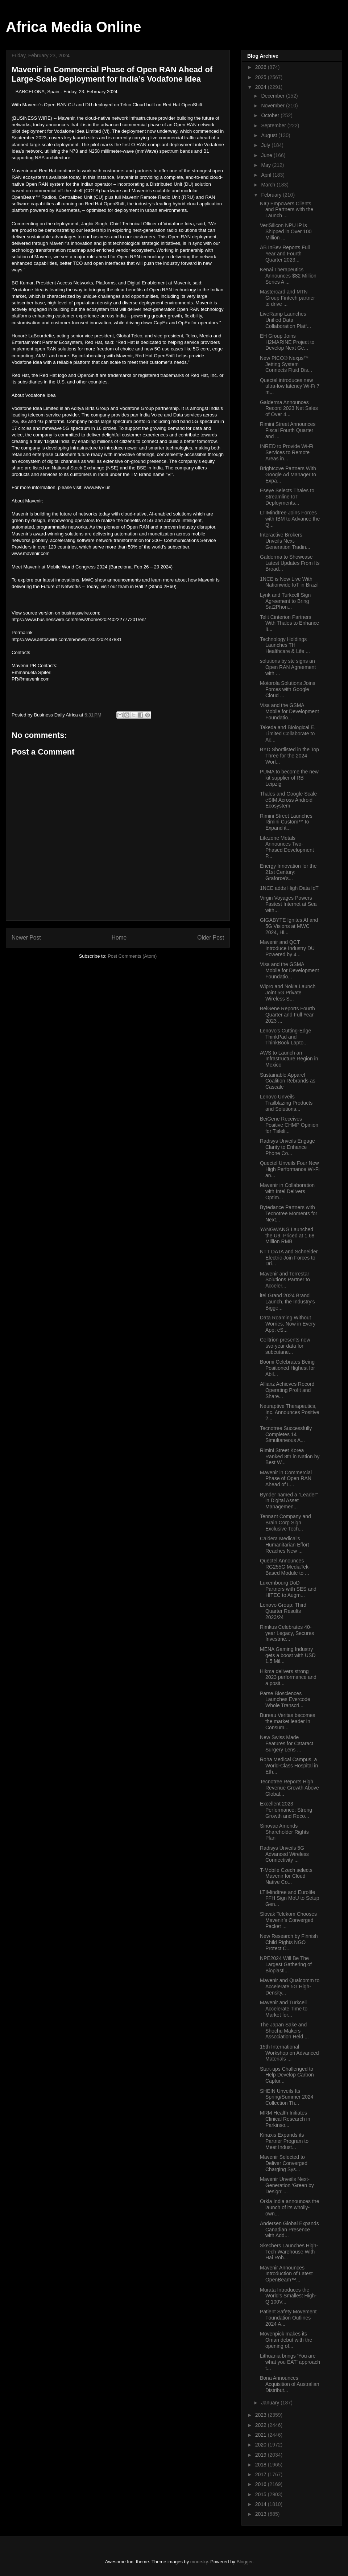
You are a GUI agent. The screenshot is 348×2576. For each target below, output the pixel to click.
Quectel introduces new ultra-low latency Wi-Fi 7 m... (289, 386)
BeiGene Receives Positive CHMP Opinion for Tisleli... (289, 1125)
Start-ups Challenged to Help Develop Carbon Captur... (287, 2075)
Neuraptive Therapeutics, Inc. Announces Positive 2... (289, 1412)
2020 (261, 2445)
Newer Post (26, 937)
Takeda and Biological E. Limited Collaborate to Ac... (287, 733)
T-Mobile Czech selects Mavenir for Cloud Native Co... (286, 1876)
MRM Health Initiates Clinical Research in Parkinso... (285, 2119)
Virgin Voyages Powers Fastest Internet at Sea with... (288, 904)
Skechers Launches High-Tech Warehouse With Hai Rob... (289, 2252)
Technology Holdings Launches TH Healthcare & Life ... (285, 645)
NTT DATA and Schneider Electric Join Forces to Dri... (289, 1258)
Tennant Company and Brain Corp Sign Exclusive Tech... (285, 1522)
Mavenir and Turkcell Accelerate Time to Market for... (283, 2009)
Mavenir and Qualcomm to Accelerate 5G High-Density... (289, 1986)
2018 (261, 2465)
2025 (261, 77)
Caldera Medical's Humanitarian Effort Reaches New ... (284, 1545)
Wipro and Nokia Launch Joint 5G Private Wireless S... (287, 992)
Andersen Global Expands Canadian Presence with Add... (289, 2229)
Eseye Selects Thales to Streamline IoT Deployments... (287, 497)
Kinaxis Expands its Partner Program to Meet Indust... (284, 2141)
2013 (261, 2514)
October (271, 115)
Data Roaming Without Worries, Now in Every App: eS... (287, 1324)
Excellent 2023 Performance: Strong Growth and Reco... (286, 1810)
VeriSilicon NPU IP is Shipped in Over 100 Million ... (286, 231)
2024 (261, 87)
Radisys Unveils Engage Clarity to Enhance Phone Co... (287, 1147)
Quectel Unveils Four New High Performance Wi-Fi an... (289, 1169)
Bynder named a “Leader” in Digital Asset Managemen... (289, 1501)
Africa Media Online (73, 27)
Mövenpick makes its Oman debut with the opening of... (286, 2340)
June (267, 155)
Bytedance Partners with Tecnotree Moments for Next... (288, 1213)
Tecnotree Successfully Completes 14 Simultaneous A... (286, 1434)
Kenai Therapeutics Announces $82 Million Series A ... (288, 276)
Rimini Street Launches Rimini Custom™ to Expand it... (286, 822)
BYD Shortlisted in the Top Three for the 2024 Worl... (289, 756)
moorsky (199, 2561)
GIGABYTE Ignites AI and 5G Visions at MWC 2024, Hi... (289, 926)
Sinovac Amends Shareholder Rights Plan (284, 1832)
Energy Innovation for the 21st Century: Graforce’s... (288, 872)
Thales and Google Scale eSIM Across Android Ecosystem (288, 800)
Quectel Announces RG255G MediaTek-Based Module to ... (285, 1567)
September (274, 125)
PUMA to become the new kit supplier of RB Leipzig (289, 778)
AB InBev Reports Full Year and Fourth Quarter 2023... (285, 254)
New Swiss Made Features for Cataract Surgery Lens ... (286, 1743)
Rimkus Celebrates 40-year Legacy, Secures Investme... (287, 1633)
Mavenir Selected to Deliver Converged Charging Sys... (283, 2163)
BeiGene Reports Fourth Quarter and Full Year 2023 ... (287, 1015)
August (269, 135)
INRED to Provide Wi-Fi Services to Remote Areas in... (286, 452)
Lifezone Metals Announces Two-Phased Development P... (287, 847)
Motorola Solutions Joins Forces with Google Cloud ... (287, 689)
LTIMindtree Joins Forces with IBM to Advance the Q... (290, 519)
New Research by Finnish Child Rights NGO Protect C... (289, 1942)
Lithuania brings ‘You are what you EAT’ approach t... (290, 2362)
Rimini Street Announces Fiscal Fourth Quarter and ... (287, 430)
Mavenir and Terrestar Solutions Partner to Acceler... (285, 1280)
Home (119, 937)
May (266, 165)
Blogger (245, 2561)
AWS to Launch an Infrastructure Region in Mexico (289, 1059)
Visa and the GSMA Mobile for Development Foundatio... (289, 711)
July (266, 145)
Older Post (210, 937)
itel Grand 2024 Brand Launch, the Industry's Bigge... (287, 1302)
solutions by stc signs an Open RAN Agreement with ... (288, 667)
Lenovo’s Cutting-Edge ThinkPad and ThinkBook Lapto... (285, 1037)
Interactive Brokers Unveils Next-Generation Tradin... (285, 541)
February (272, 195)
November (273, 105)
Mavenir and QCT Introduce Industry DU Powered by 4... (287, 948)
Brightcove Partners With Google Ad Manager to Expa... (288, 474)
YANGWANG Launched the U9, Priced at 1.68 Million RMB (287, 1236)
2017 (261, 2474)
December (273, 96)
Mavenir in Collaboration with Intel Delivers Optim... (287, 1191)
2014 (261, 2504)
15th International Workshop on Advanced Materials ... (289, 2053)
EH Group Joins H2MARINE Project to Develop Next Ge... (287, 342)
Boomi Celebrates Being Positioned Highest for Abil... (287, 1368)
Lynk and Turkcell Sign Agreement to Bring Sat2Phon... (285, 601)
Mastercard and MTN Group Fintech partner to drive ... (287, 298)
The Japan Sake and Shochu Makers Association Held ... (284, 2031)
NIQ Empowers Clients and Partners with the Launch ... (286, 210)
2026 (261, 67)
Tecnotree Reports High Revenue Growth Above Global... (289, 1788)
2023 (261, 2415)
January (271, 2403)
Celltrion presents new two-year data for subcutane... (285, 1346)
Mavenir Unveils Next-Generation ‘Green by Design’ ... (287, 2185)
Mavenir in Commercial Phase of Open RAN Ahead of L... (286, 1479)
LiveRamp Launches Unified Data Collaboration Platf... (285, 320)
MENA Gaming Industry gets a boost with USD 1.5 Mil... (288, 1655)
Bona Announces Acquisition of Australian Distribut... (289, 2384)
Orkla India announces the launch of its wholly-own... (289, 2207)
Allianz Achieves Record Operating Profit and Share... (287, 1390)
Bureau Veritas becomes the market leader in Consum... (287, 1721)
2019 (261, 2455)
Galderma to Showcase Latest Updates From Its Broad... (289, 563)
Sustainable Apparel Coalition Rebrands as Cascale (287, 1081)
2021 (261, 2435)
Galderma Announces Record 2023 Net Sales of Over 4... (289, 408)
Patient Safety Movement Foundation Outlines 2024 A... (288, 2318)
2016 (261, 2484)
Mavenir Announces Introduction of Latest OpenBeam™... (286, 2274)
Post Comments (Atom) (132, 956)
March (269, 185)
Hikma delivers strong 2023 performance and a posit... (288, 1677)
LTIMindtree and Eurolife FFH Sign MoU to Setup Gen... (289, 1898)
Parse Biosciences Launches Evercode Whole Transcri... (285, 1699)
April (267, 175)
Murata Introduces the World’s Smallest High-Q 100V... (288, 2296)
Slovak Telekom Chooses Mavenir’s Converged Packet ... (288, 1920)
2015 (261, 2494)
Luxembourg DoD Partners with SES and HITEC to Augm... (288, 1589)
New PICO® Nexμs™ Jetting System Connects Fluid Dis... (286, 364)
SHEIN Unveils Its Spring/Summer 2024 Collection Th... (286, 2097)
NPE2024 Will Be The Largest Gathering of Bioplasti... (286, 1964)
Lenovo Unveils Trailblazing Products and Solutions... (286, 1103)
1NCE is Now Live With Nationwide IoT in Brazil (289, 582)
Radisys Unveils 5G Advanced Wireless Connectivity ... (284, 1854)
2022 (261, 2425)
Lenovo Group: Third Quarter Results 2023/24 (283, 1611)
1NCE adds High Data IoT (289, 888)
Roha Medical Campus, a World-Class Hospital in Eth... (289, 1766)
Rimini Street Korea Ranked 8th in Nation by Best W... (289, 1456)
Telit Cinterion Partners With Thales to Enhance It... (289, 623)
